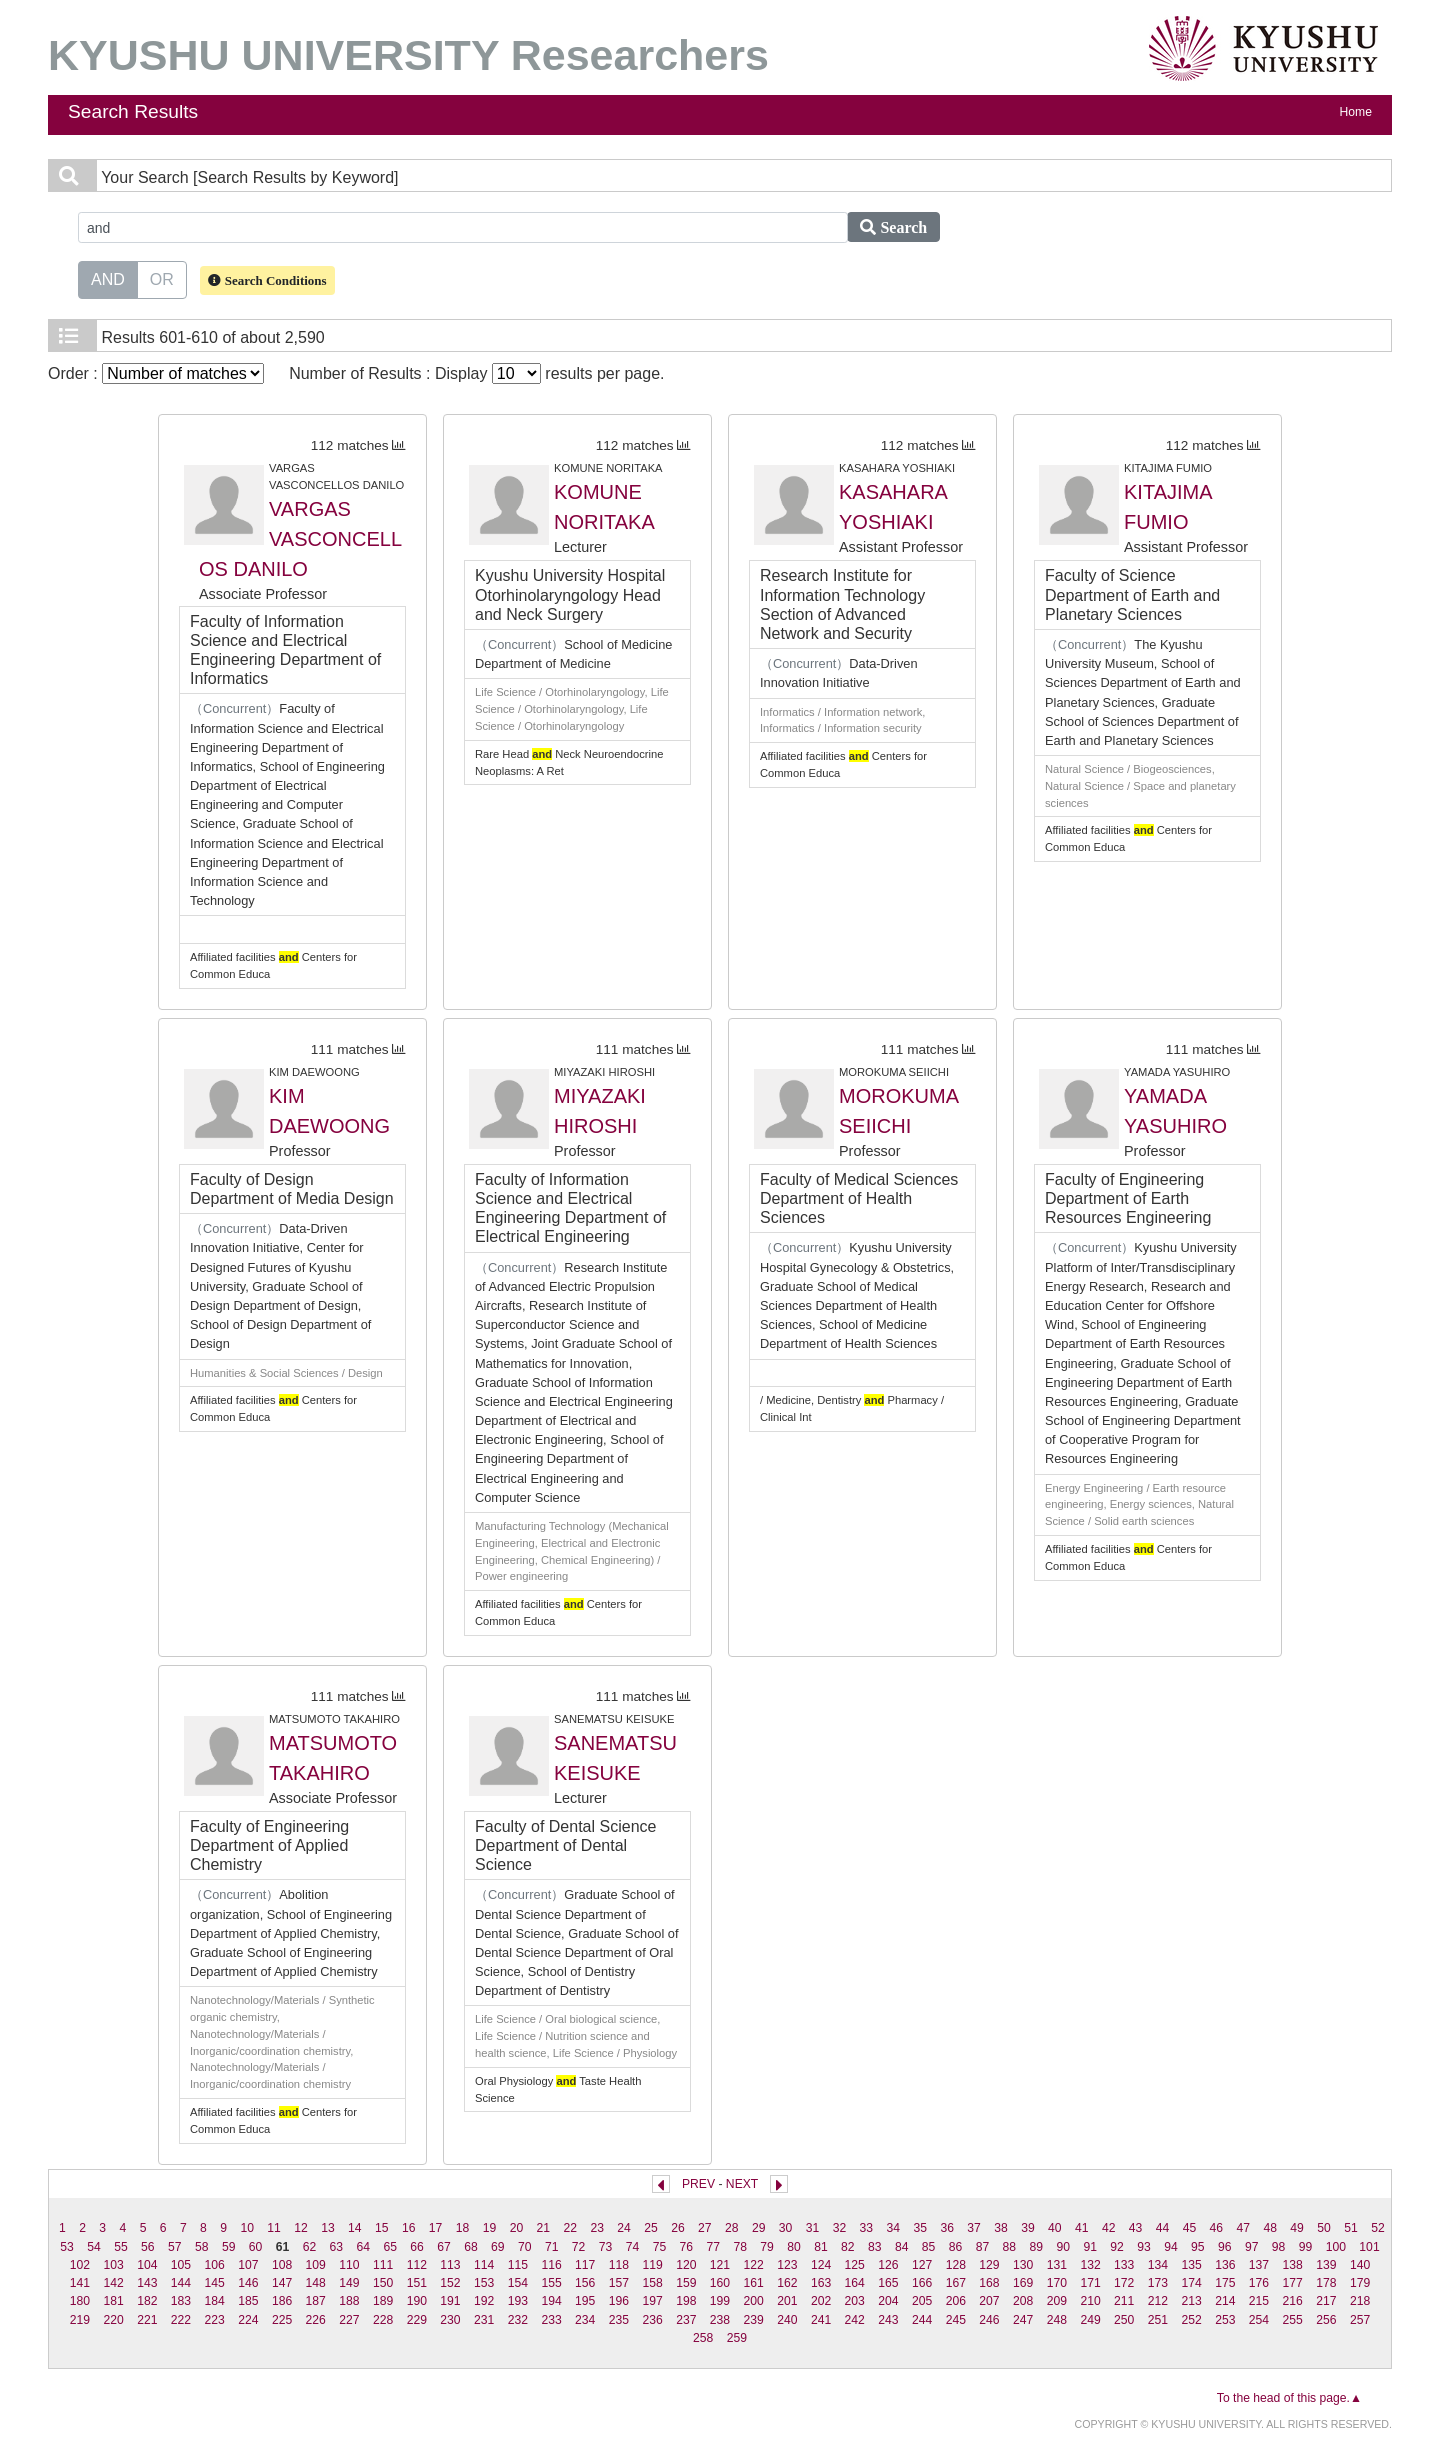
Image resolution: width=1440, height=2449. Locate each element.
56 (148, 2247)
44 (1163, 2228)
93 (1144, 2247)
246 (989, 2320)
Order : (156, 373)
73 (606, 2247)
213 (1191, 2301)
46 (1217, 2228)
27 (705, 2228)
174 (1191, 2283)
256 (1326, 2320)
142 (113, 2283)
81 (821, 2247)
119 (652, 2265)
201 (787, 2301)
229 (417, 2320)
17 (436, 2228)
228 (383, 2320)
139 (1326, 2265)
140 (1360, 2265)
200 (754, 2301)
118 (619, 2265)
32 (840, 2228)
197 (652, 2301)
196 (619, 2301)
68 (471, 2247)
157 (619, 2283)
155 (551, 2283)
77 (713, 2247)
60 (256, 2247)
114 (484, 2265)
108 (282, 2265)
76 (687, 2247)
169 (1023, 2283)
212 (1158, 2301)
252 (1191, 2320)
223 (215, 2320)
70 (525, 2247)
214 (1225, 2301)
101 (1369, 2247)
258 (703, 2338)
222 (181, 2320)
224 (248, 2320)
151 (417, 2283)
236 (652, 2320)
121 (720, 2265)
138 (1293, 2265)
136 (1225, 2265)
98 (1279, 2247)
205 (922, 2301)
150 (383, 2283)
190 (417, 2301)
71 (552, 2247)
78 (740, 2247)
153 (484, 2283)
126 (888, 2265)
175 (1225, 2283)
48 (1270, 2228)
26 (678, 2228)
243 (888, 2320)
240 (787, 2320)
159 (686, 2283)
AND (108, 278)
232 (518, 2320)
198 (686, 2301)
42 (1109, 2228)
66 (417, 2247)
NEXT (742, 2184)
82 (848, 2247)
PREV (698, 2184)
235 (619, 2320)
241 (821, 2320)
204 (888, 2301)
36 (947, 2228)
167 (956, 2283)
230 (450, 2320)
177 (1293, 2283)
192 (484, 2301)
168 (989, 2283)
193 (518, 2301)
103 (113, 2265)
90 (1063, 2247)
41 (1082, 2228)
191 (450, 2301)
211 (1124, 2301)
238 (720, 2320)
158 (652, 2283)
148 (316, 2283)
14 (355, 2228)
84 (902, 2247)
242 (855, 2320)
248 (1057, 2320)
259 (737, 2338)
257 (1360, 2320)
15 (382, 2228)
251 (1158, 2320)
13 (328, 2228)
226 (316, 2320)
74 (633, 2247)
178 (1326, 2283)
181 (113, 2301)
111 (383, 2265)
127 (922, 2265)
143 (147, 2283)
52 (1378, 2228)
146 (248, 2283)
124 (821, 2265)
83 (875, 2247)
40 (1055, 2228)
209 (1057, 2301)
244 (922, 2320)
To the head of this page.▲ (1289, 2398)
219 (80, 2320)
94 (1171, 2247)
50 (1324, 2228)
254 (1259, 2320)
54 (94, 2247)
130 (1023, 2265)
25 (651, 2228)
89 (1037, 2247)
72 (579, 2247)
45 (1190, 2228)
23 (597, 2228)
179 (1360, 2283)
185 (248, 2301)
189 (383, 2301)
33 (867, 2228)
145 (215, 2283)
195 (585, 2301)
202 (821, 2301)
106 (215, 2265)
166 (922, 2283)
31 (813, 2228)
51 (1351, 2228)
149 (349, 2283)
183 (181, 2301)
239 (754, 2320)
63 (337, 2247)
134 (1158, 2265)
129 (989, 2265)
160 (720, 2283)
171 (1090, 2283)
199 (720, 2301)
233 (551, 2320)
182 (147, 2301)
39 (1028, 2228)
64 (363, 2247)
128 (956, 2265)
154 (518, 2283)
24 (624, 2228)
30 (786, 2228)
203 (855, 2301)
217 (1326, 2301)
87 (983, 2247)
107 (248, 2265)
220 (113, 2320)
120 (686, 2265)
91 (1090, 2247)
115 (518, 2265)
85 (929, 2247)
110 (349, 2265)
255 (1293, 2320)
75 (660, 2247)
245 (956, 2320)
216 (1293, 2301)
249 (1090, 2320)
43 (1136, 2228)
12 (301, 2228)
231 (484, 2320)
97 (1252, 2247)
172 (1124, 2283)
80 (794, 2247)
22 (570, 2228)
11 (274, 2228)
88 (1010, 2247)
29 (759, 2228)
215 (1259, 2301)
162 (787, 2283)
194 (551, 2301)
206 (956, 2301)
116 (551, 2265)
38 (1001, 2228)
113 (450, 2265)
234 (585, 2320)
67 (444, 2247)
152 (450, 2283)
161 (754, 2283)
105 (181, 2265)
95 (1198, 2247)
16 (409, 2228)
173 (1158, 2283)
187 (316, 2301)
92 (1117, 2247)
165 (888, 2283)
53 (67, 2247)
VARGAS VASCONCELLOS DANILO (300, 539)
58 (202, 2247)
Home (1356, 112)
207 (989, 2301)
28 (732, 2228)
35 (920, 2228)
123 (787, 2265)
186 (282, 2301)
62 (310, 2247)
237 (686, 2320)
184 (215, 2301)
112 (417, 2265)
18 (463, 2228)
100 (1336, 2247)
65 (390, 2247)
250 (1124, 2320)
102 (80, 2265)
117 (585, 2265)
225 (282, 2320)
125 (855, 2265)
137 (1259, 2265)
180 (80, 2301)
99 (1306, 2247)
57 (175, 2247)
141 (80, 2283)
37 (974, 2228)
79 (767, 2247)
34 (894, 2228)
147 (282, 2283)
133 (1124, 2265)
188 (349, 2301)
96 (1225, 2247)
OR (162, 278)
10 (247, 2228)
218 (1360, 2301)
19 (490, 2228)
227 (349, 2320)
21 (544, 2228)
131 (1057, 2265)
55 (121, 2247)
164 (855, 2283)
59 (229, 2247)
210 (1090, 2301)
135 (1191, 2265)
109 (316, 2265)
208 (1023, 2301)
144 (181, 2283)
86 (956, 2247)
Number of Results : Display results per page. (476, 373)
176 (1259, 2283)
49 (1297, 2228)
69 (498, 2247)
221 (147, 2320)
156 (585, 2283)
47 (1244, 2228)
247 (1023, 2320)
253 (1225, 2320)
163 (821, 2283)
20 (517, 2228)
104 (147, 2265)
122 (754, 2265)
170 (1057, 2283)
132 (1090, 2265)
